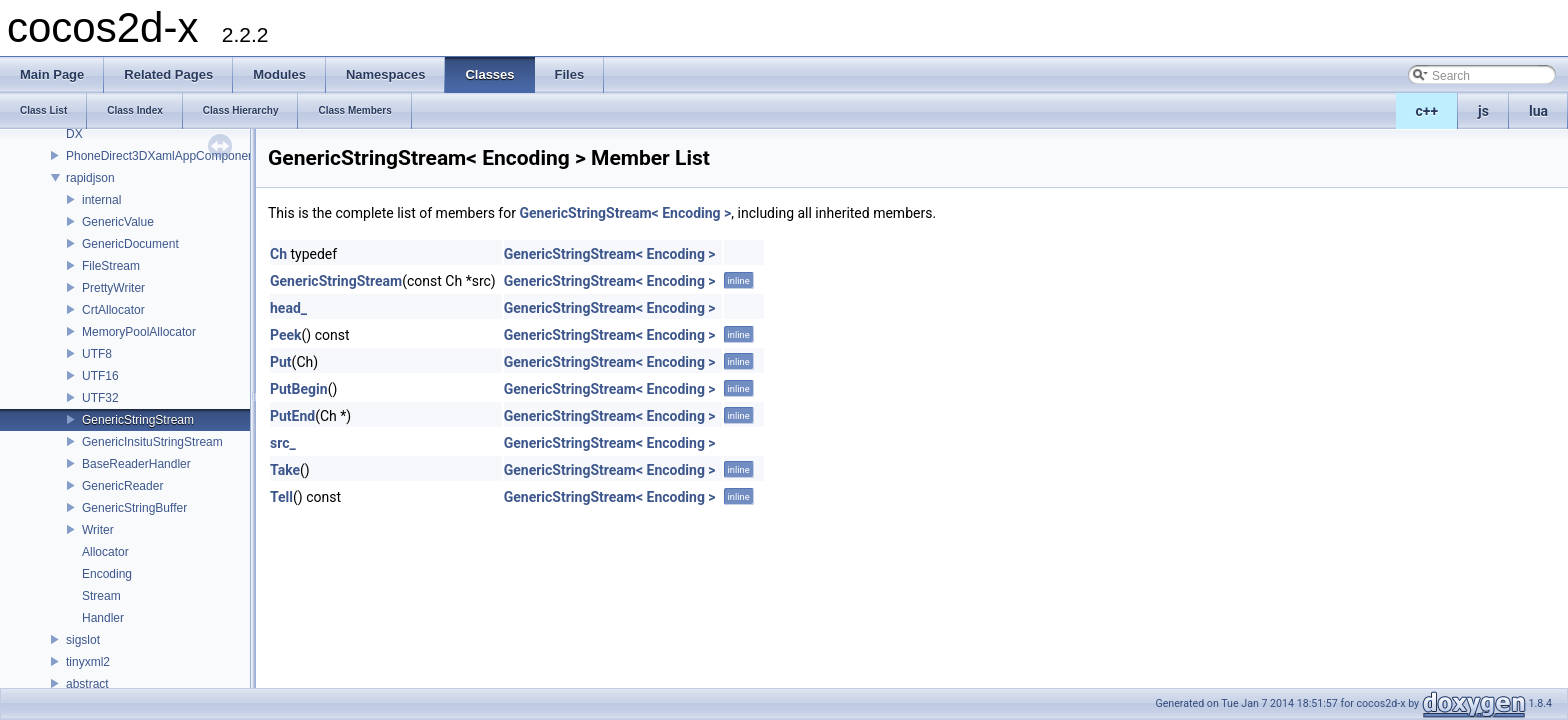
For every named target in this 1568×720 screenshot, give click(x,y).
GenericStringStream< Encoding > (625, 213)
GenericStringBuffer (134, 508)
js (1483, 111)
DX (74, 134)
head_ (288, 308)
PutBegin (299, 389)
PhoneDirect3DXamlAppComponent (162, 156)
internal (101, 200)
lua (1538, 111)
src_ (283, 443)
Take (285, 470)
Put (281, 362)
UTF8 (97, 354)
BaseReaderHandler (136, 464)
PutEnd (292, 416)
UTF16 (100, 376)
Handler (103, 618)
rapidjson (90, 178)
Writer (98, 530)
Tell (281, 497)
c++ (1427, 111)
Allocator (105, 552)
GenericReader (122, 486)
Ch (278, 254)
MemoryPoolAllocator (139, 332)
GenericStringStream (138, 420)
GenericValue (118, 222)
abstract (87, 684)
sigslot (83, 640)
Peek (286, 335)
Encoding (107, 574)
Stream (101, 596)
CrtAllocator (113, 310)
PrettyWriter (113, 288)
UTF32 (100, 398)
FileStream (111, 266)
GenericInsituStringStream (152, 442)
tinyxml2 (88, 662)
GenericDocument (130, 244)
